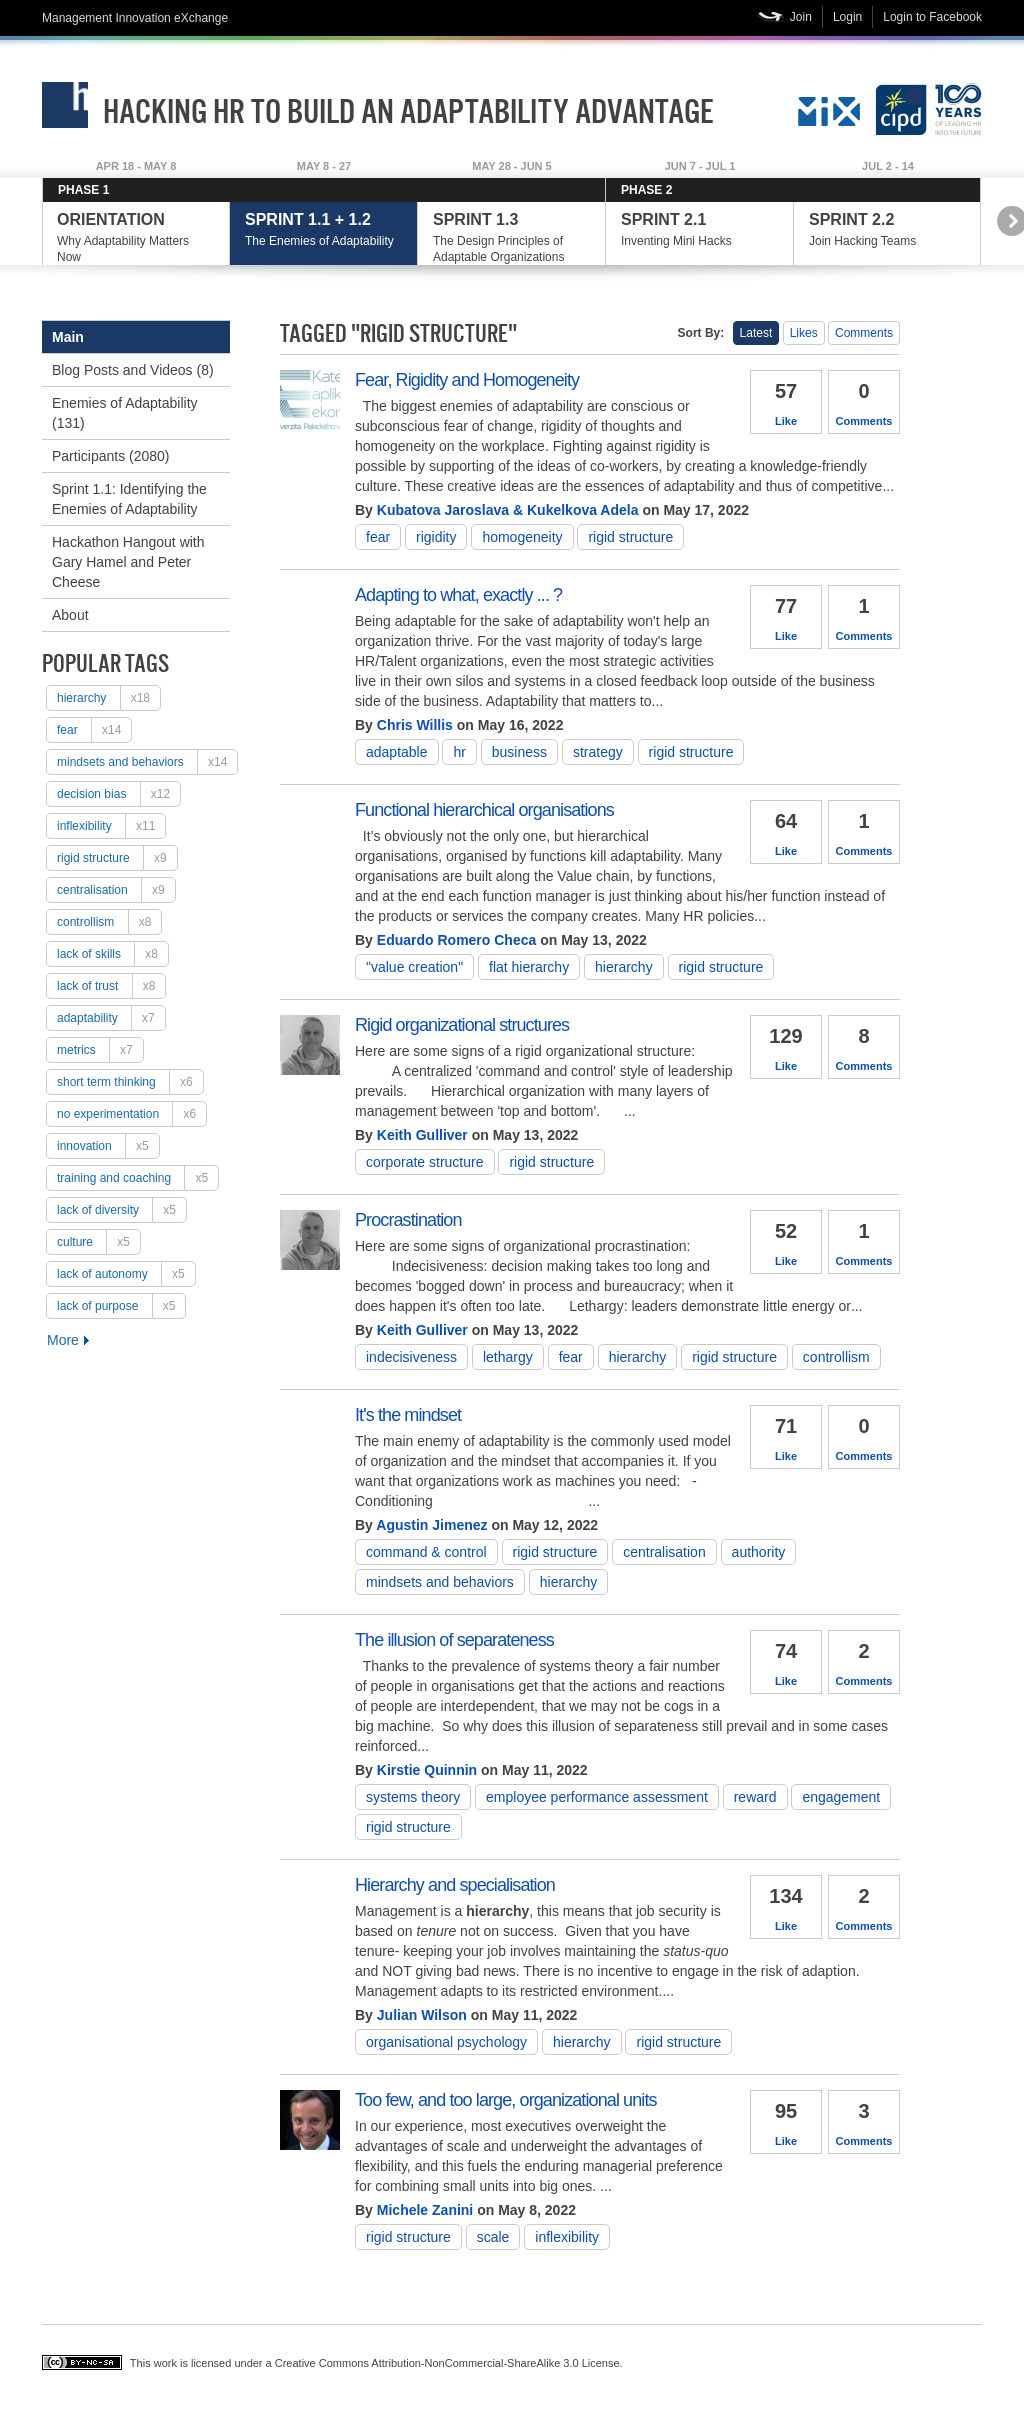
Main (68, 337)
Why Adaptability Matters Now (135, 237)
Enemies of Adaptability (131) (125, 413)
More (63, 1340)
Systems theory (413, 1797)
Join (801, 17)
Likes (804, 333)
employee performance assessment (597, 1797)
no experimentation (131, 1114)
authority (759, 1552)
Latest (756, 333)
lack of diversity (121, 1210)
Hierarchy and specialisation (455, 1885)
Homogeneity (522, 537)
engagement (841, 1797)
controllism (109, 922)
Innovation (108, 1146)
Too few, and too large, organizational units (506, 2100)
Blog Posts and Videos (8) (133, 370)
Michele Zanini (425, 2210)
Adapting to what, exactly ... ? (458, 595)
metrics (100, 1050)
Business (519, 752)
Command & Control (426, 1552)
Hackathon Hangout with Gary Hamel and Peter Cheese (128, 562)
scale (493, 2237)
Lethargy (508, 1357)
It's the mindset (408, 1415)
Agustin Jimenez (431, 1525)
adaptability (111, 1018)
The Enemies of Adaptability (323, 229)
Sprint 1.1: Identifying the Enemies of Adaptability (129, 499)
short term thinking (130, 1082)
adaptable (397, 752)
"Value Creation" (414, 967)
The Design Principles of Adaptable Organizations (511, 237)
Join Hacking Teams (887, 229)
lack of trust (111, 986)
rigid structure (117, 858)
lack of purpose (121, 1306)
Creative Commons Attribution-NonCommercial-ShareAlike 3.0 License (447, 2363)
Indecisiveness (411, 1357)
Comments (864, 333)
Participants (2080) (111, 456)
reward (755, 1797)
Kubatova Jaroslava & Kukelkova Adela (508, 510)
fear (94, 730)
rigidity (436, 537)
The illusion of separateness (454, 1640)
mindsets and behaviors (147, 762)
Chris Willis (415, 725)
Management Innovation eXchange (135, 18)
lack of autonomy (126, 1274)
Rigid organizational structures (462, 1025)
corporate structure (425, 1162)
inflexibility (111, 826)
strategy (598, 752)
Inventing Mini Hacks (699, 229)
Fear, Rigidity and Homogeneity (467, 380)
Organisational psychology (446, 2042)
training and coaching (137, 1178)
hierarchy (108, 698)
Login (847, 17)
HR (459, 752)
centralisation (116, 890)
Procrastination (408, 1220)
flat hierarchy (529, 967)
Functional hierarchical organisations (484, 810)
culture (98, 1242)
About (70, 615)
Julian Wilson (422, 2015)
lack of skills (112, 954)
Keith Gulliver (422, 1135)
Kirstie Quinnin (427, 1770)
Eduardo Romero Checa (456, 940)
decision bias (118, 794)
